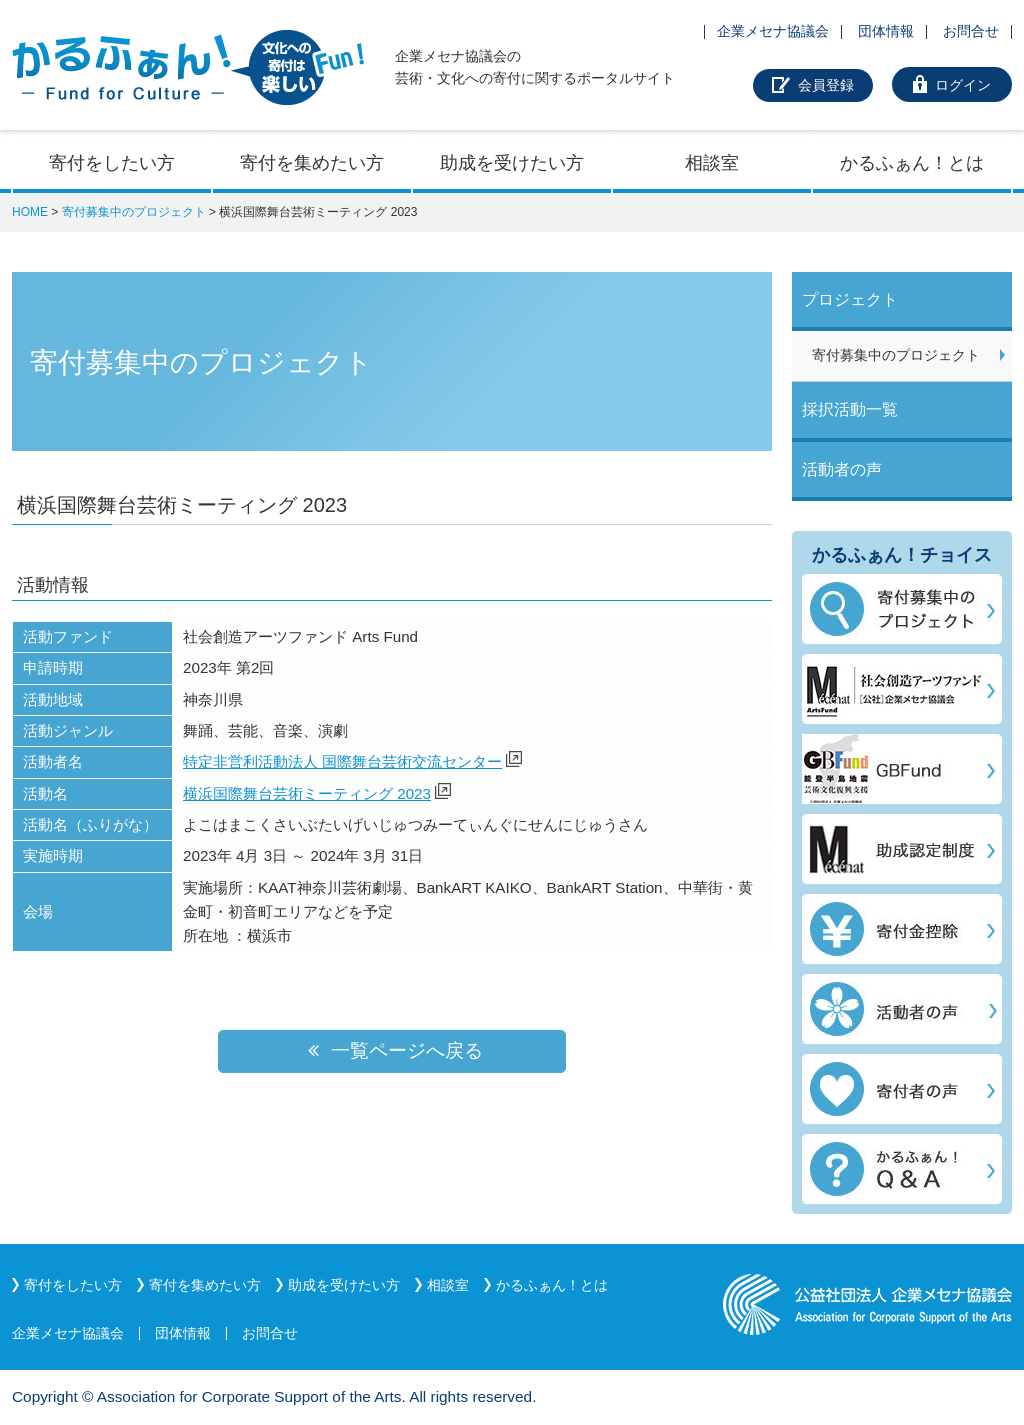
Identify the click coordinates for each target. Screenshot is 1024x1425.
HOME (30, 212)
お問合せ (971, 31)
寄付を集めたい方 (312, 163)
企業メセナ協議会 (773, 31)
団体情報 (886, 31)
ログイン (963, 85)
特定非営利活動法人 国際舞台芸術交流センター (342, 761)
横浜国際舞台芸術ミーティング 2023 (307, 793)
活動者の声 (842, 469)
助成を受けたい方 (512, 163)
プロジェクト (850, 299)
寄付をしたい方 (112, 163)
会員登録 (826, 85)
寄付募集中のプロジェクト (134, 212)
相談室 (712, 163)
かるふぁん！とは (912, 163)
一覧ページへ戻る (392, 1050)
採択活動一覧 (850, 409)
